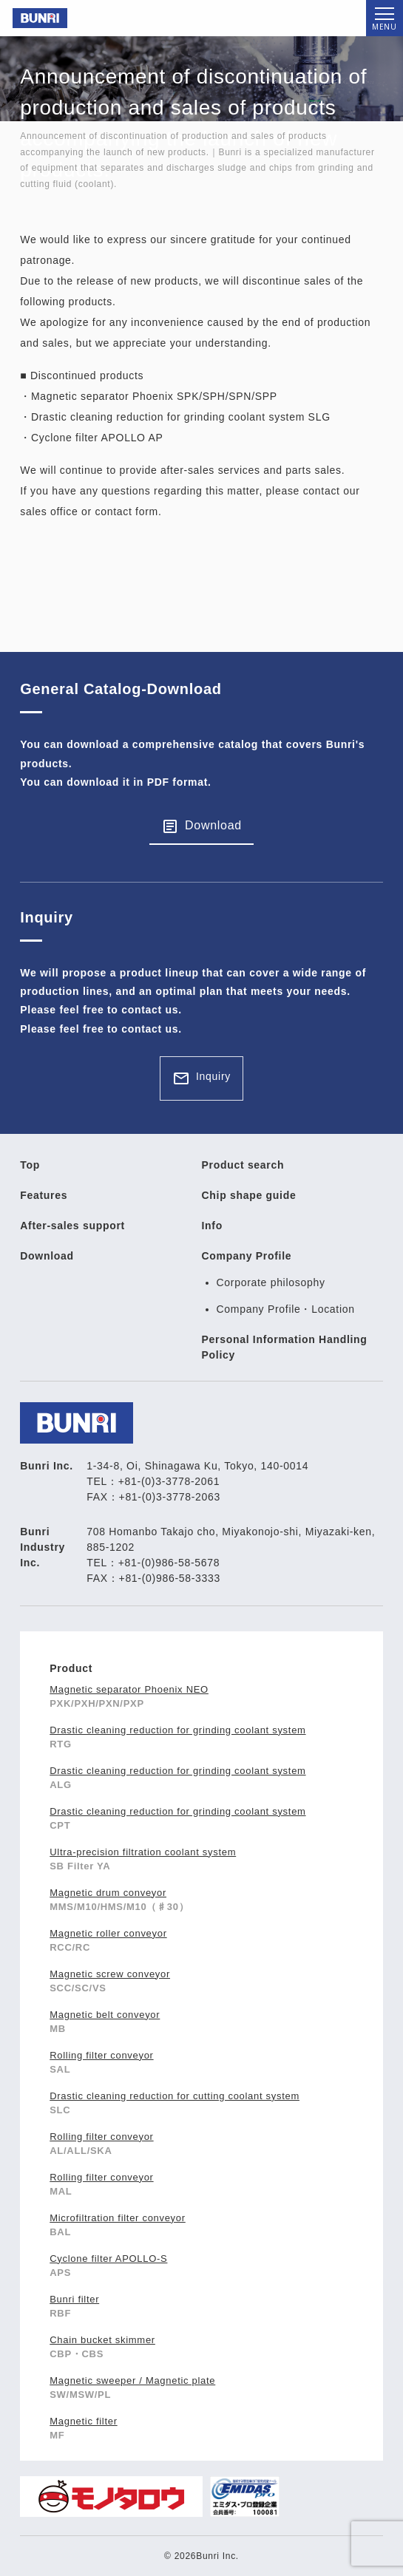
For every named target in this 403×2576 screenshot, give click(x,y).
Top (30, 1165)
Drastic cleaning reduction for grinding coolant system (177, 1730)
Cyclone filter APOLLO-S (108, 2258)
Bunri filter (74, 2299)
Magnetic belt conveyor (105, 2014)
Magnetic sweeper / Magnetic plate (132, 2380)
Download (213, 825)
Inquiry (213, 1076)
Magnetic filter (83, 2421)
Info (212, 1225)
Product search (243, 1165)
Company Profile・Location (286, 1309)
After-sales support (72, 1225)
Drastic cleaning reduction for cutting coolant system (174, 2095)
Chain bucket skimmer (102, 2339)
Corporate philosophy (271, 1282)
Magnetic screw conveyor (110, 1973)
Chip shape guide (249, 1195)
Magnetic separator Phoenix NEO (129, 1689)
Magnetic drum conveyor (108, 1892)
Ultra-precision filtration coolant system (143, 1852)
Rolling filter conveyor (101, 2055)
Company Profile (247, 1256)
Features (43, 1195)
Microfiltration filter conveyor (118, 2217)
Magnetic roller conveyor (108, 1933)
